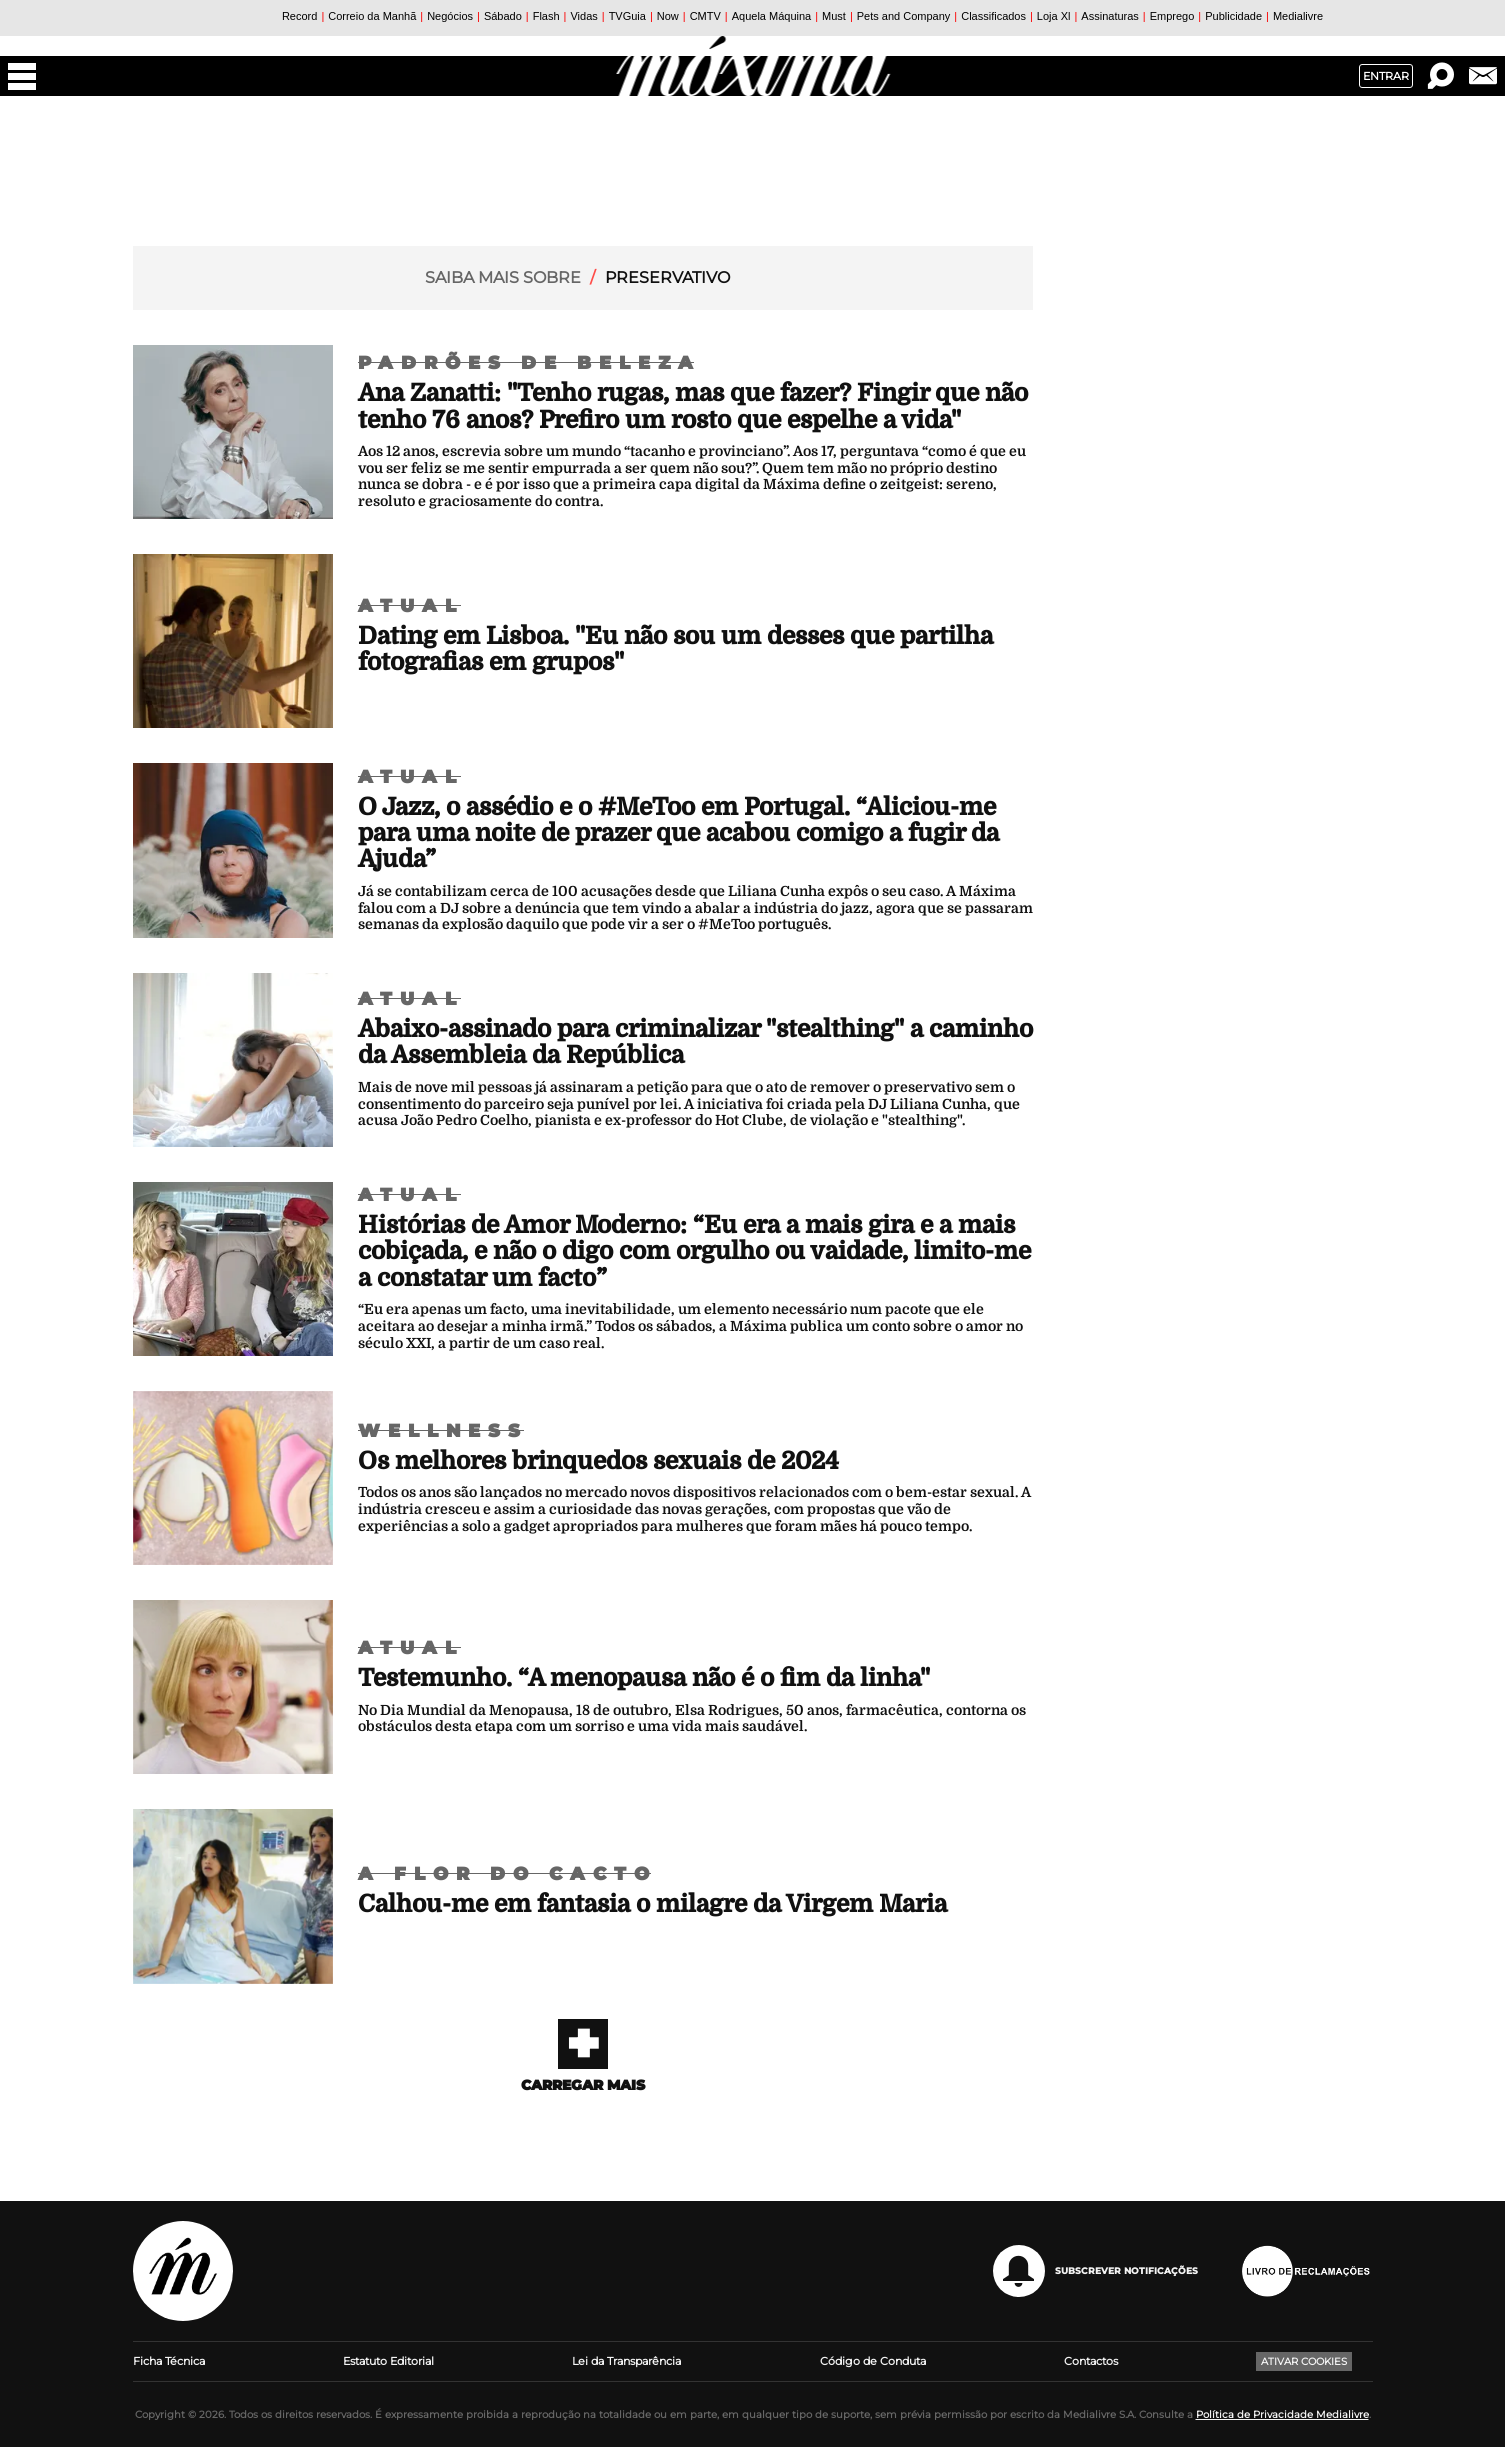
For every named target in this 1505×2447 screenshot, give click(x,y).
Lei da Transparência (626, 2361)
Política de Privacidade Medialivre (1282, 2414)
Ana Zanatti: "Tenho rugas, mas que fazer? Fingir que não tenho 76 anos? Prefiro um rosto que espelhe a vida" (693, 406)
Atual (411, 606)
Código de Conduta (873, 2361)
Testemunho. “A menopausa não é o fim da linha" (644, 1678)
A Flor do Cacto (507, 1874)
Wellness (443, 1431)
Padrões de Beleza (529, 363)
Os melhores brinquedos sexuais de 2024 (598, 1461)
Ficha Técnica (169, 2361)
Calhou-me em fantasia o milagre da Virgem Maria (652, 1904)
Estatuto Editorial (388, 2361)
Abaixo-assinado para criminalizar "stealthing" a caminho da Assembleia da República (695, 1042)
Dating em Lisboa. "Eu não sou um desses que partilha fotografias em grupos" (675, 649)
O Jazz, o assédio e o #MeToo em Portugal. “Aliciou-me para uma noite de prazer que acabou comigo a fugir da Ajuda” (678, 833)
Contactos (1091, 2361)
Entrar (1386, 76)
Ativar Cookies (1304, 2361)
